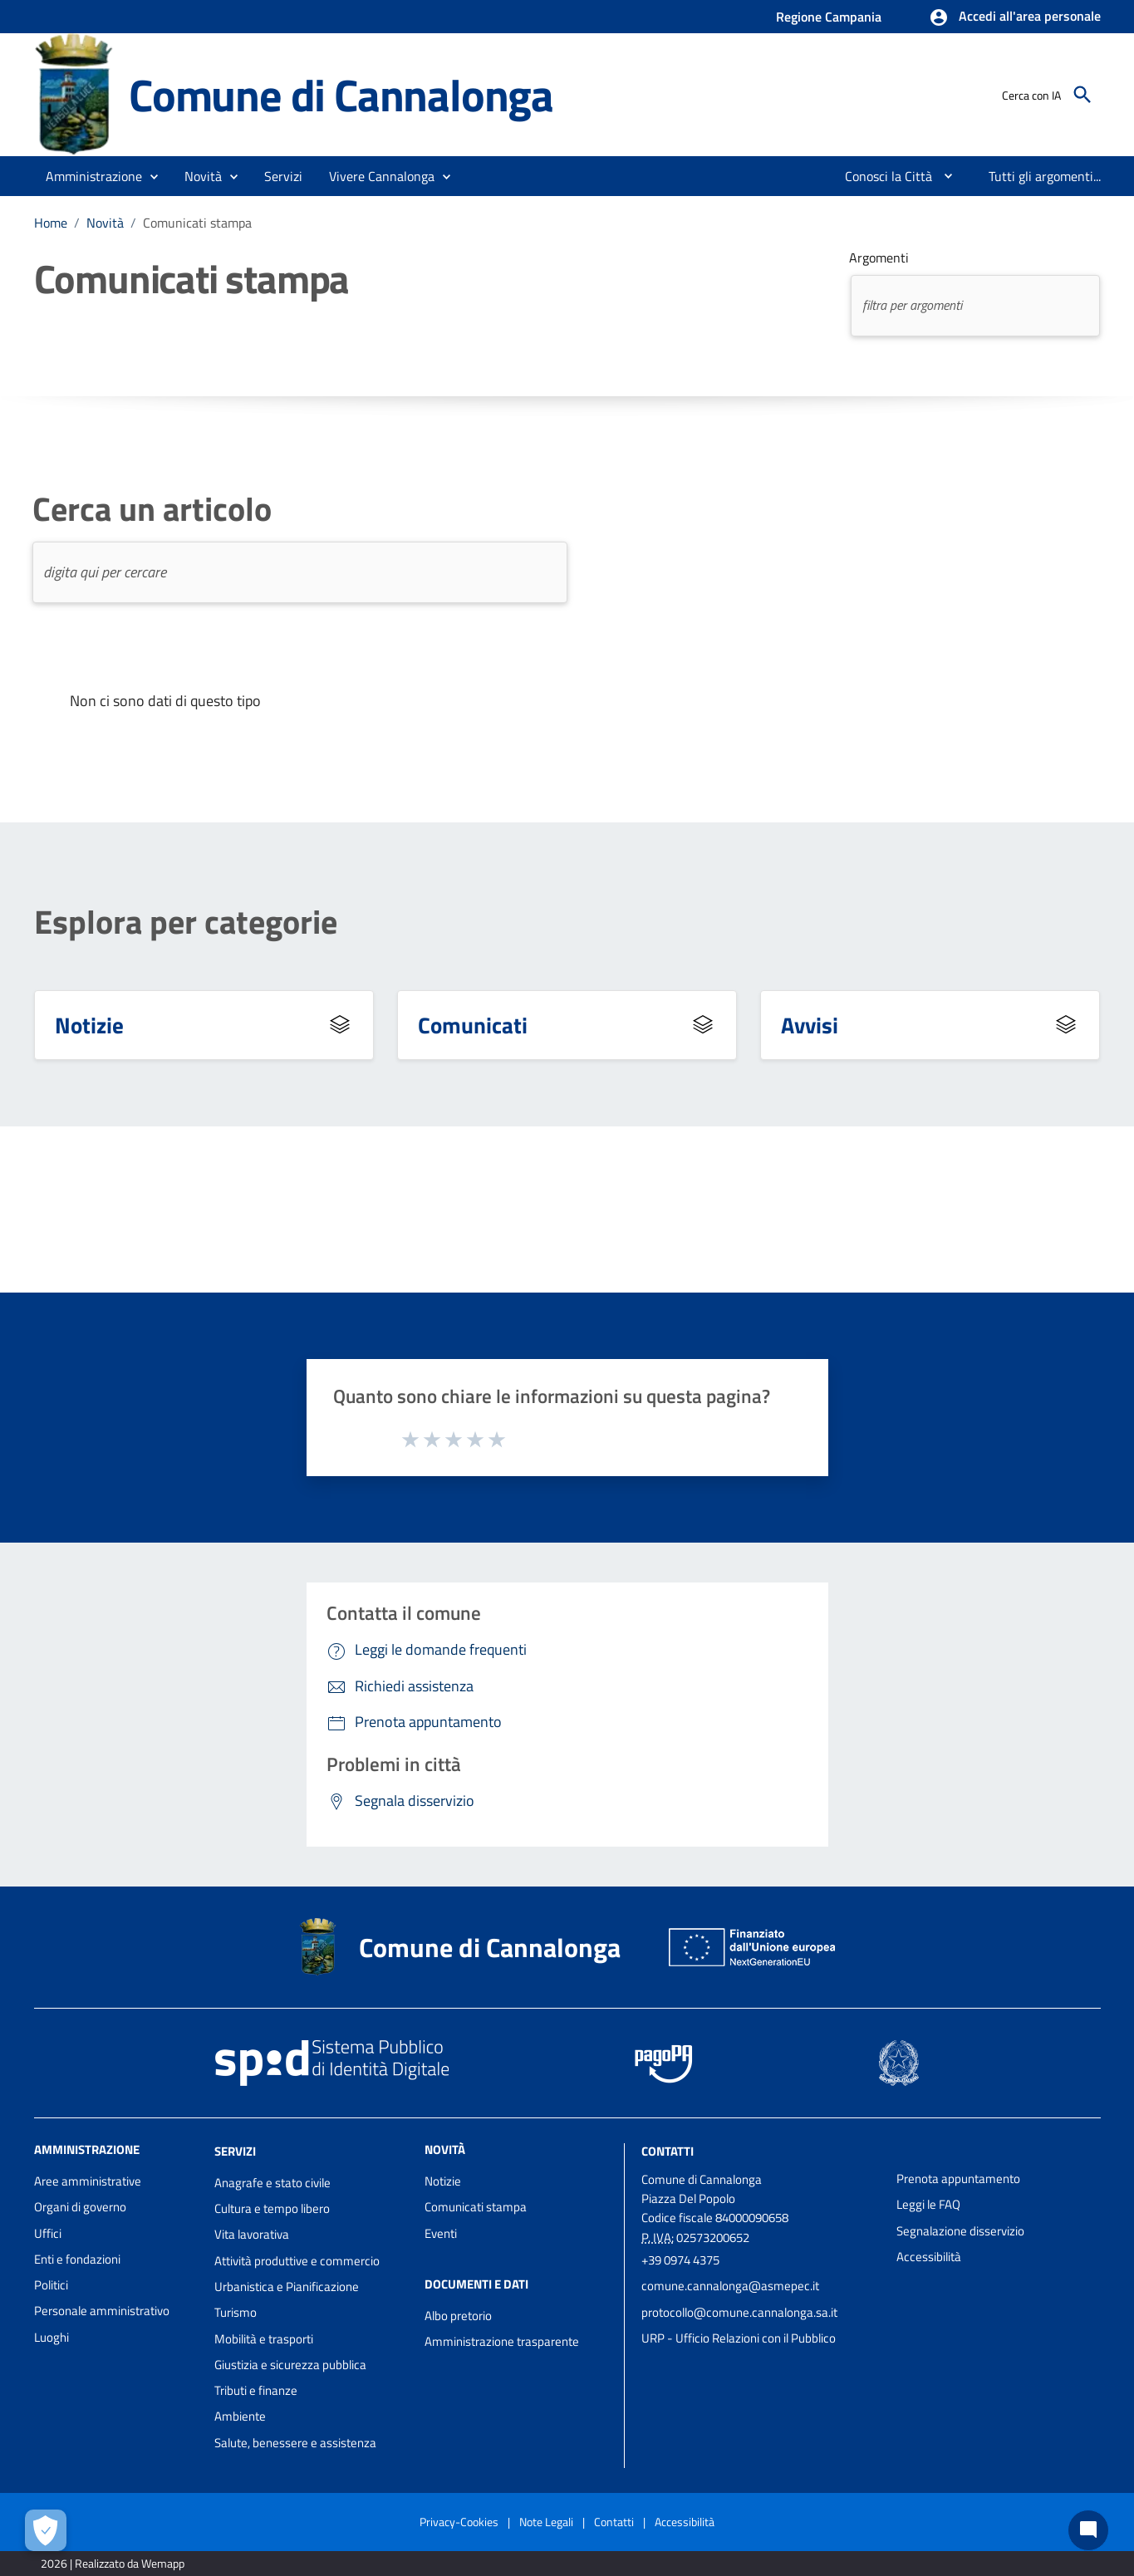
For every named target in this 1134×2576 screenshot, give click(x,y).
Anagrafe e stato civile (272, 2182)
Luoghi (51, 2337)
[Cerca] (1082, 94)
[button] (1015, 17)
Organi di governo (80, 2206)
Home (50, 223)
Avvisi (809, 1025)
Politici (51, 2284)
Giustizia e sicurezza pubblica (290, 2364)
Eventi (441, 2233)
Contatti (667, 2151)
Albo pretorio (458, 2315)
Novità (105, 223)
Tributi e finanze (255, 2390)
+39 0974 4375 (680, 2259)
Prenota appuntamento (958, 2178)
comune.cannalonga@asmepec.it (730, 2285)
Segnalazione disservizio (960, 2230)
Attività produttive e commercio (297, 2260)
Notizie (89, 1025)
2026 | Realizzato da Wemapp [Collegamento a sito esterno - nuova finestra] (112, 2563)
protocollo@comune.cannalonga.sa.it (739, 2312)
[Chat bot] (1088, 2530)
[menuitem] (882, 176)
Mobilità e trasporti (263, 2338)
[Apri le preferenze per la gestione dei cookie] (45, 2530)
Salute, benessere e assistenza (295, 2442)
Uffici (47, 2233)
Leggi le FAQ (928, 2204)
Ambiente (240, 2416)
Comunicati (473, 1025)
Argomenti (879, 257)
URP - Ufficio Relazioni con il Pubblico (738, 2338)
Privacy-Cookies (459, 2521)
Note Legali (546, 2521)
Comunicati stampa (197, 223)
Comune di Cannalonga (341, 94)
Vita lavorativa (251, 2234)
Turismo (235, 2312)
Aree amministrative (87, 2181)
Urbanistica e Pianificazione (286, 2286)
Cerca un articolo (152, 509)
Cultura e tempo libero (272, 2208)
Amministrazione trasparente (502, 2341)
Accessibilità (928, 2256)
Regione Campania (828, 17)
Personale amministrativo (101, 2310)
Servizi (235, 2151)
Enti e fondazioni (77, 2259)
